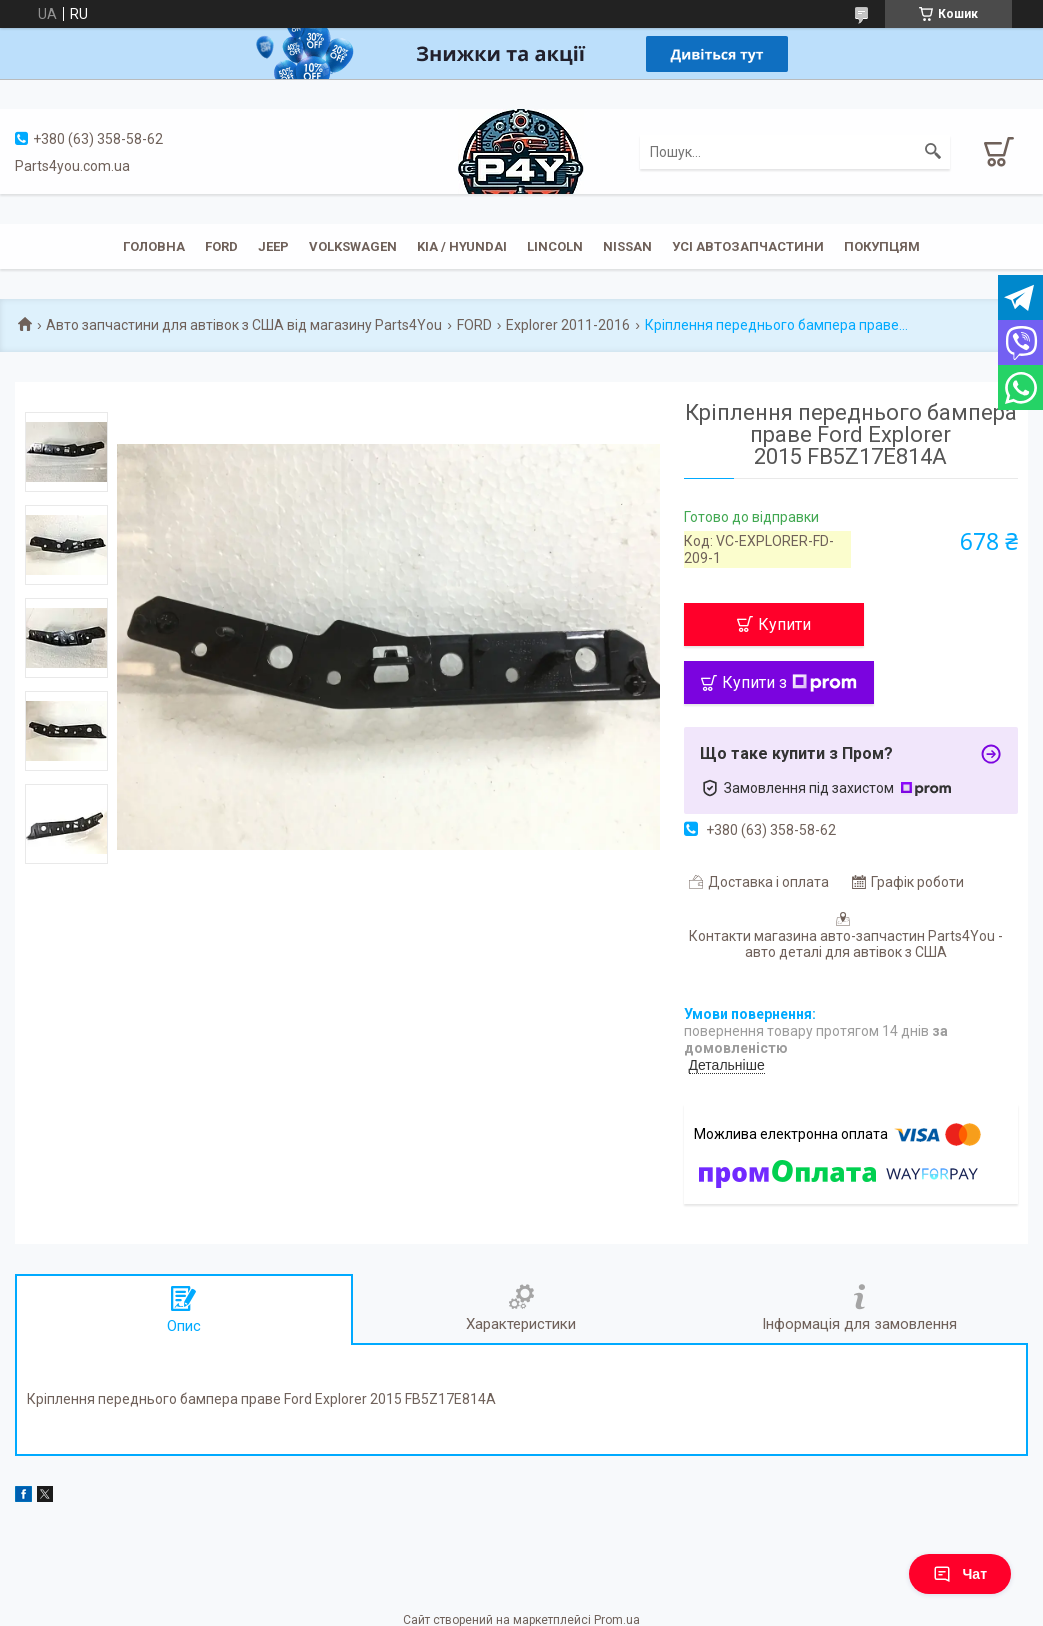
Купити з (789, 682)
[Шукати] (933, 152)
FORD (474, 325)
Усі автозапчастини (748, 246)
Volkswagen (353, 246)
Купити (784, 624)
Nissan (627, 246)
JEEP (273, 246)
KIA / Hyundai (462, 246)
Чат (960, 1574)
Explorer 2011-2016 (568, 325)
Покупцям (882, 246)
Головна (154, 246)
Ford (221, 246)
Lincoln (555, 246)
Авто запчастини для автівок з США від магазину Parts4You (244, 325)
